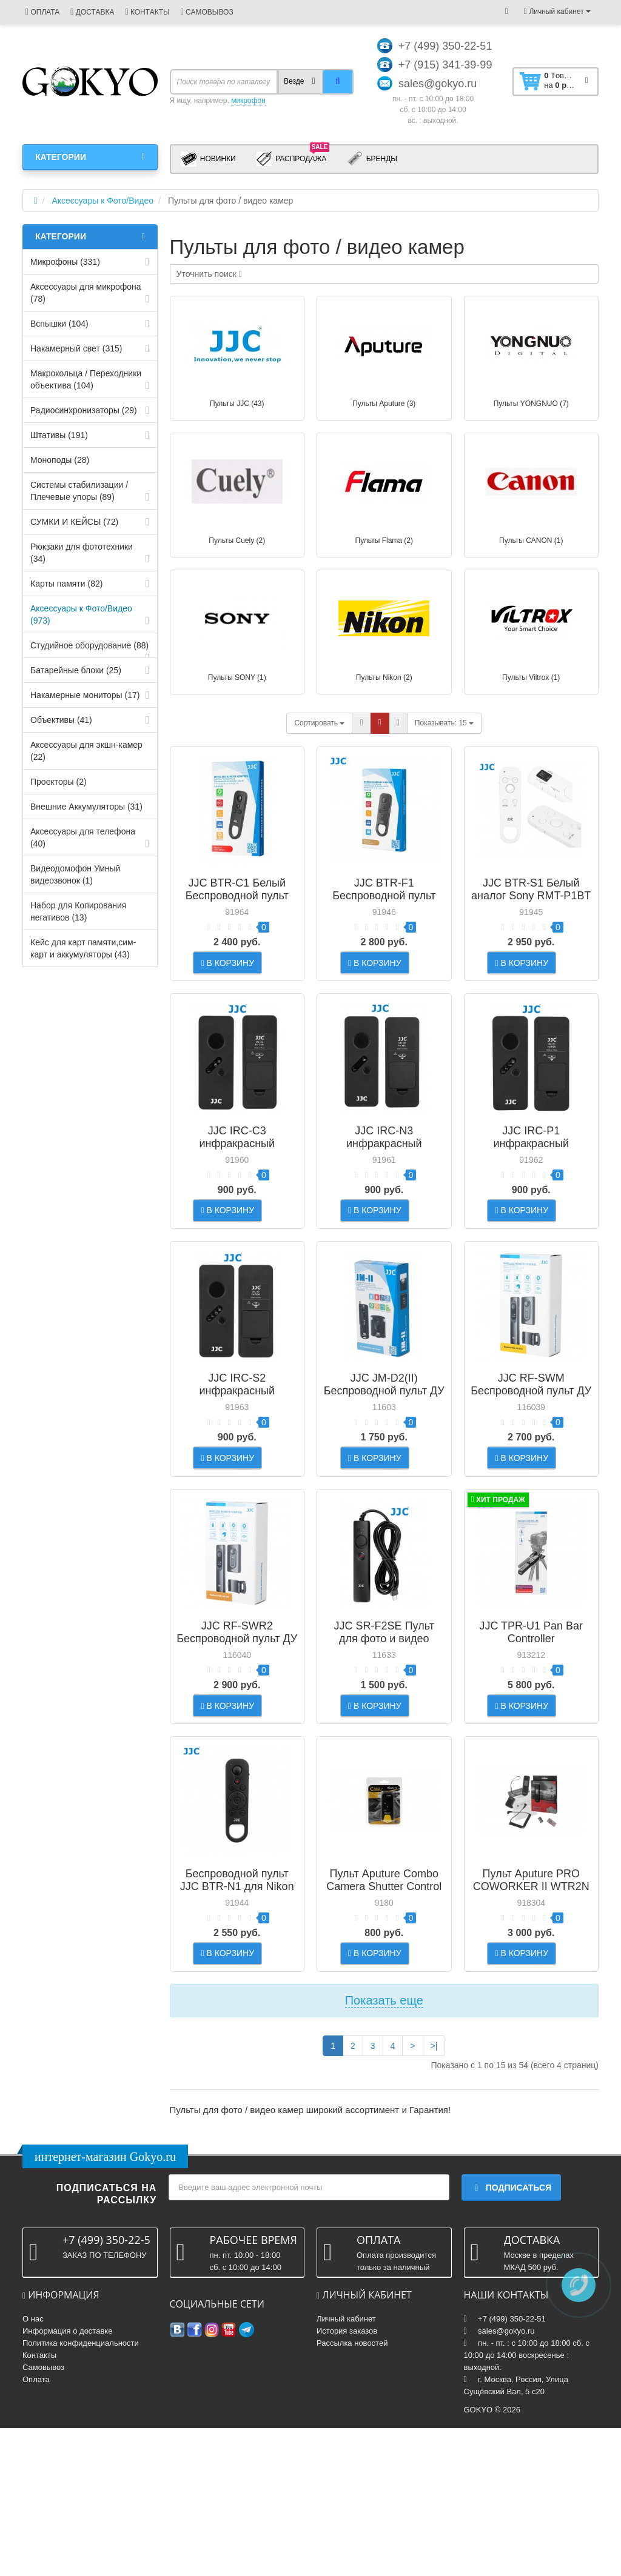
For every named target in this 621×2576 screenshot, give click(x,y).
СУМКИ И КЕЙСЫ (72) (74, 522)
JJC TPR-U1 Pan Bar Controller (531, 1721)
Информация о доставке (67, 2478)
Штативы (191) (59, 435)
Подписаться (511, 2336)
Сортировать (319, 723)
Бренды (372, 159)
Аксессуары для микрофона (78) (85, 293)
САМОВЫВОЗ (207, 12)
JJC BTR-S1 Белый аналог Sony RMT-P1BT (531, 889)
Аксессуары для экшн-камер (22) (86, 751)
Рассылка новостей (352, 2490)
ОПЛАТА (42, 12)
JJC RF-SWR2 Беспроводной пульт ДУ (236, 1721)
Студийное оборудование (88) (89, 645)
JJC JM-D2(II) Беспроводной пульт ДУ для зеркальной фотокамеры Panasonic (384, 1456)
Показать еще (384, 2148)
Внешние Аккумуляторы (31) (86, 806)
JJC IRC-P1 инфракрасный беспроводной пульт (531, 1173)
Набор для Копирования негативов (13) (78, 911)
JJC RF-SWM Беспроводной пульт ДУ (531, 1443)
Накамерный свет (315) (76, 348)
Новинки (208, 159)
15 (444, 723)
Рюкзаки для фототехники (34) (81, 553)
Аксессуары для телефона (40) (82, 837)
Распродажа (293, 158)
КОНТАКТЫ (147, 12)
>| (434, 2193)
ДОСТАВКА (92, 12)
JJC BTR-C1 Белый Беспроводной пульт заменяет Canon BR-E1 (237, 895)
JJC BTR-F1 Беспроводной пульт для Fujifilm (383, 895)
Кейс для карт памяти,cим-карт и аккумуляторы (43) (83, 948)
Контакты (39, 2503)
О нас (33, 2466)
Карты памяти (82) (66, 583)
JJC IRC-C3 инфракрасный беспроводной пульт (237, 1173)
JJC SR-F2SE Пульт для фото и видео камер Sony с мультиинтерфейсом (384, 1734)
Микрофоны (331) (65, 262)
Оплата (36, 2527)
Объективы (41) (61, 720)
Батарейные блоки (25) (75, 670)
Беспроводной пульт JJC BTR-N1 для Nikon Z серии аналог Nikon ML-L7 (237, 2011)
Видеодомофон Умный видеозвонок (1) (75, 874)
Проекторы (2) (58, 782)
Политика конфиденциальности (80, 2490)
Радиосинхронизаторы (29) (83, 410)
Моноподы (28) (59, 460)
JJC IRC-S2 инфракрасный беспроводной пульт (237, 1450)
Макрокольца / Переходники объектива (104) (85, 379)
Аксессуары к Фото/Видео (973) (81, 614)
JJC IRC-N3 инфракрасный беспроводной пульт (384, 1173)
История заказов (347, 2478)
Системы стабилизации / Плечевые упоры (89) (79, 491)
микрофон (248, 100)
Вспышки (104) (59, 323)
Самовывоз (43, 2515)
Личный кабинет (346, 2466)
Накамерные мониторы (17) (84, 695)
